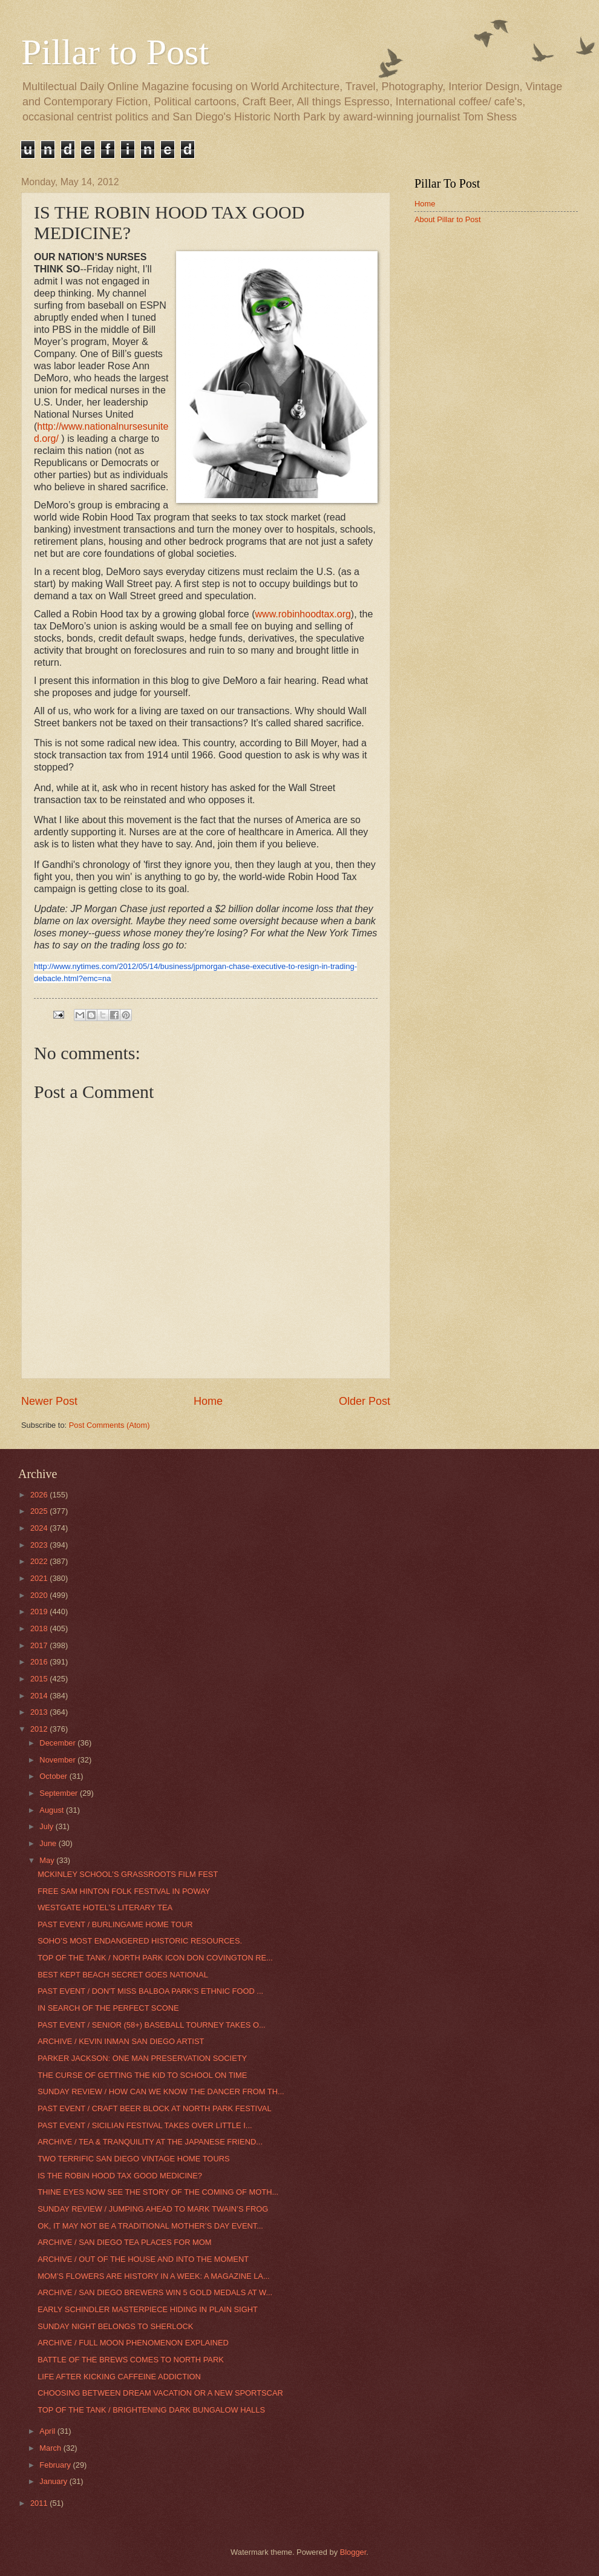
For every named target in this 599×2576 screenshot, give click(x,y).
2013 (40, 1712)
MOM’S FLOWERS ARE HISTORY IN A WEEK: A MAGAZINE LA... (153, 2276)
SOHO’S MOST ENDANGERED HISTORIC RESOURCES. (140, 1940)
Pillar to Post (115, 52)
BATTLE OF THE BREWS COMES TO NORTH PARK (131, 2359)
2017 (40, 1645)
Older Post (364, 1401)
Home (208, 1401)
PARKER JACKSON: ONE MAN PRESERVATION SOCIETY (142, 2058)
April (48, 2431)
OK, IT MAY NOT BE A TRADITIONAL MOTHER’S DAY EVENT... (150, 2225)
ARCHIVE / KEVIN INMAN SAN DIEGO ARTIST (121, 2041)
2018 (40, 1628)
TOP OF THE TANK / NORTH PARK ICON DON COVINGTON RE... (155, 1957)
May (47, 1860)
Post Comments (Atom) (109, 1425)
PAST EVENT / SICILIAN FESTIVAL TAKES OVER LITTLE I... (145, 2125)
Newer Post (49, 1401)
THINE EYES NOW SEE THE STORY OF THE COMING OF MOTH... (158, 2191)
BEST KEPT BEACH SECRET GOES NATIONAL (123, 1974)
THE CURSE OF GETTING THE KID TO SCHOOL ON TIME (142, 2075)
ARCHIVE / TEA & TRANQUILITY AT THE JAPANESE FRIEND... (150, 2141)
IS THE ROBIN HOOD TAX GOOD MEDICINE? (120, 2175)
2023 (40, 1544)
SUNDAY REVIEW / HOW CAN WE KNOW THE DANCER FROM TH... (161, 2091)
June (49, 1843)
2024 (40, 1528)
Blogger (353, 2552)
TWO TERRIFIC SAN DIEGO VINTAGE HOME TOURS (133, 2158)
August (52, 1810)
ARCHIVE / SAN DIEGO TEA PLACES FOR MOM (124, 2242)
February (56, 2464)
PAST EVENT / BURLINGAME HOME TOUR (115, 1924)
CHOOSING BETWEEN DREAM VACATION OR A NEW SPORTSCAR (160, 2392)
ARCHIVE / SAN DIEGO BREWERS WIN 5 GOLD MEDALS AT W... (155, 2292)
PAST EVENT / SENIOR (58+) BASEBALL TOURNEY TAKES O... (152, 2024)
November (58, 1759)
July (47, 1826)
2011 (40, 2503)
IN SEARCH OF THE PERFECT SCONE (108, 2007)
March (51, 2448)
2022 (40, 1561)
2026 (40, 1494)
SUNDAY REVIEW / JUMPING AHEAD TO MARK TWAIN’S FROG (153, 2208)
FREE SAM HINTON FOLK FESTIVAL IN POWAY (124, 1891)
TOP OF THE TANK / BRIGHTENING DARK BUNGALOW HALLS (151, 2409)
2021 (40, 1578)
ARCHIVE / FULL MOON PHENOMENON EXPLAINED (133, 2342)
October (54, 1776)
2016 (40, 1661)
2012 (40, 1728)
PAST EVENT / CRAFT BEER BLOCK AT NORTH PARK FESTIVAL (154, 2108)
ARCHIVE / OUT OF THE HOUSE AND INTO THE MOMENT (143, 2259)
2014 (40, 1695)
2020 (40, 1595)
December (58, 1742)
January (54, 2481)
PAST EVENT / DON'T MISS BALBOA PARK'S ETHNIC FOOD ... (150, 1991)
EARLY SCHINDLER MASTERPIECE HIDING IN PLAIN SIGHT (148, 2309)
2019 (40, 1611)
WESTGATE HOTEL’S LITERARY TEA (105, 1907)
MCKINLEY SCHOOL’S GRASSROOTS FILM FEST (128, 1874)
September (59, 1793)
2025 (40, 1511)
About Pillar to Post (447, 219)
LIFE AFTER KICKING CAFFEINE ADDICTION (119, 2376)
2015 (40, 1678)
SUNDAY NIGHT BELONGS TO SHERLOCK (115, 2326)
